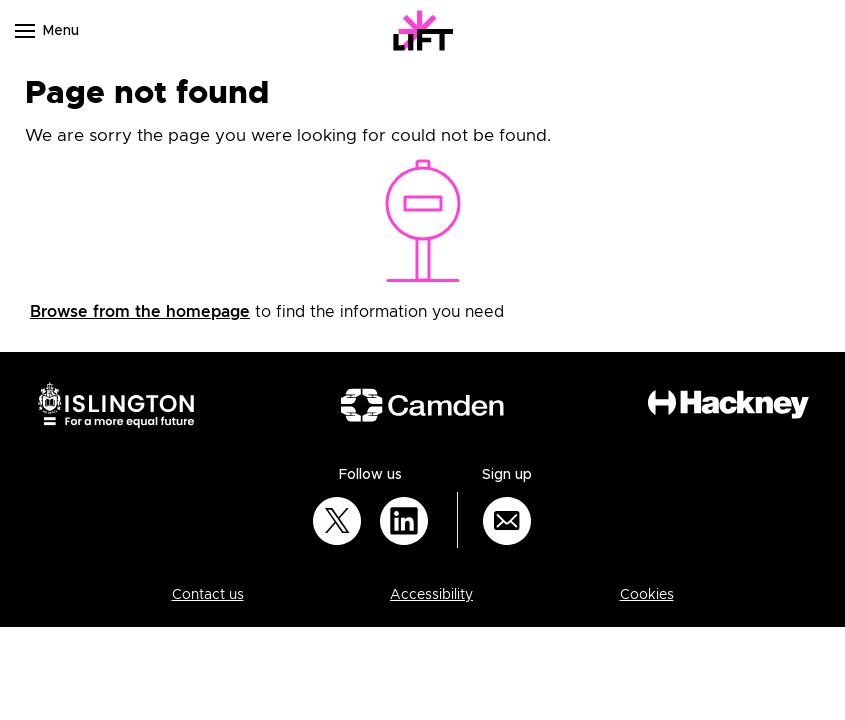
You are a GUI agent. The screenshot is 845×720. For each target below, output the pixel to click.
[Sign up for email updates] (507, 521)
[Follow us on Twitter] (337, 521)
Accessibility (431, 595)
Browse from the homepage (140, 312)
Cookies (647, 595)
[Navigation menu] (25, 31)
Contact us (208, 595)
